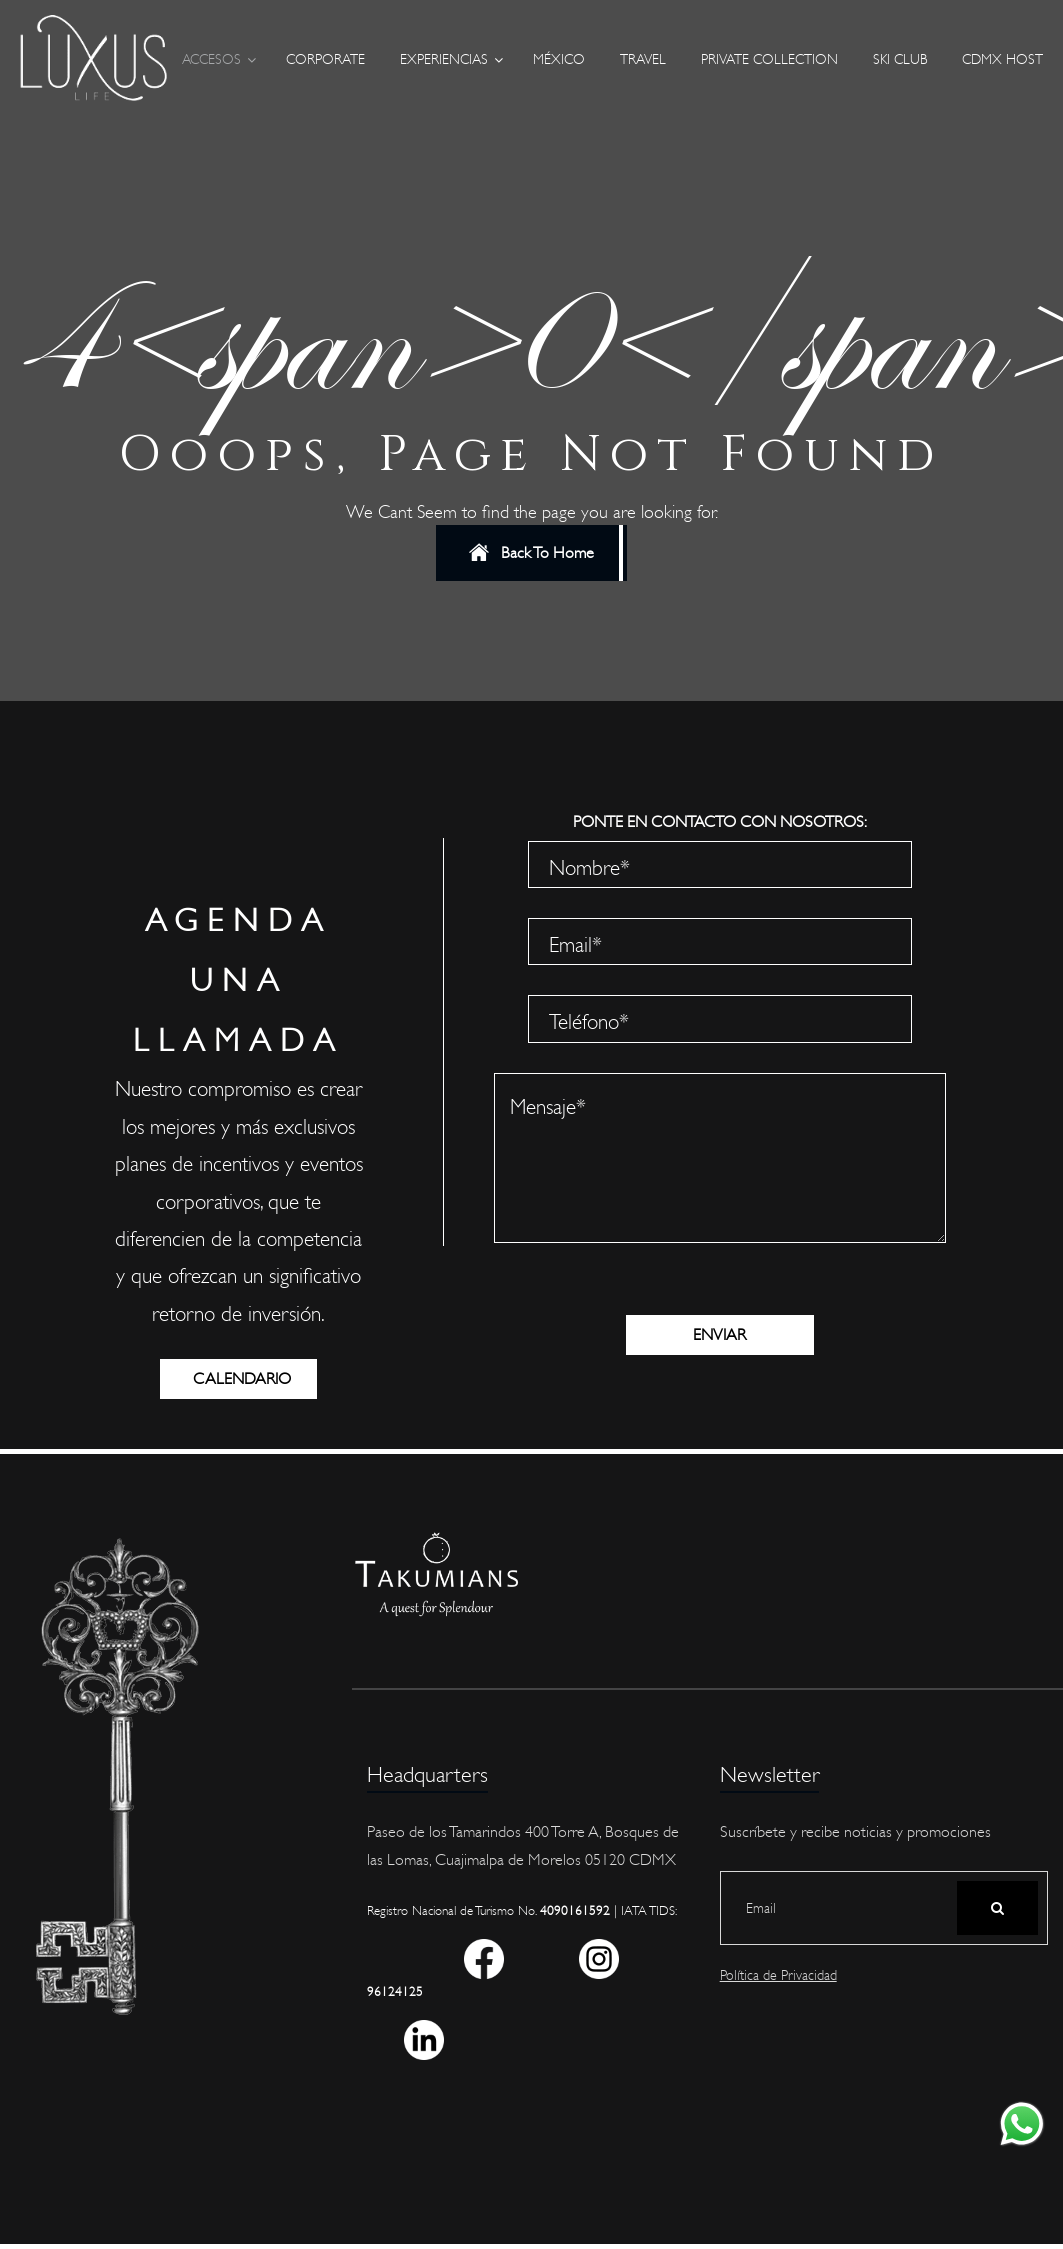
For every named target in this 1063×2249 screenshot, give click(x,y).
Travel (643, 59)
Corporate (325, 59)
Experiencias (444, 59)
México (559, 59)
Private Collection (769, 59)
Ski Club (900, 59)
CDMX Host (1002, 59)
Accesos (211, 59)
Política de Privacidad (778, 1975)
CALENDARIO (255, 1379)
